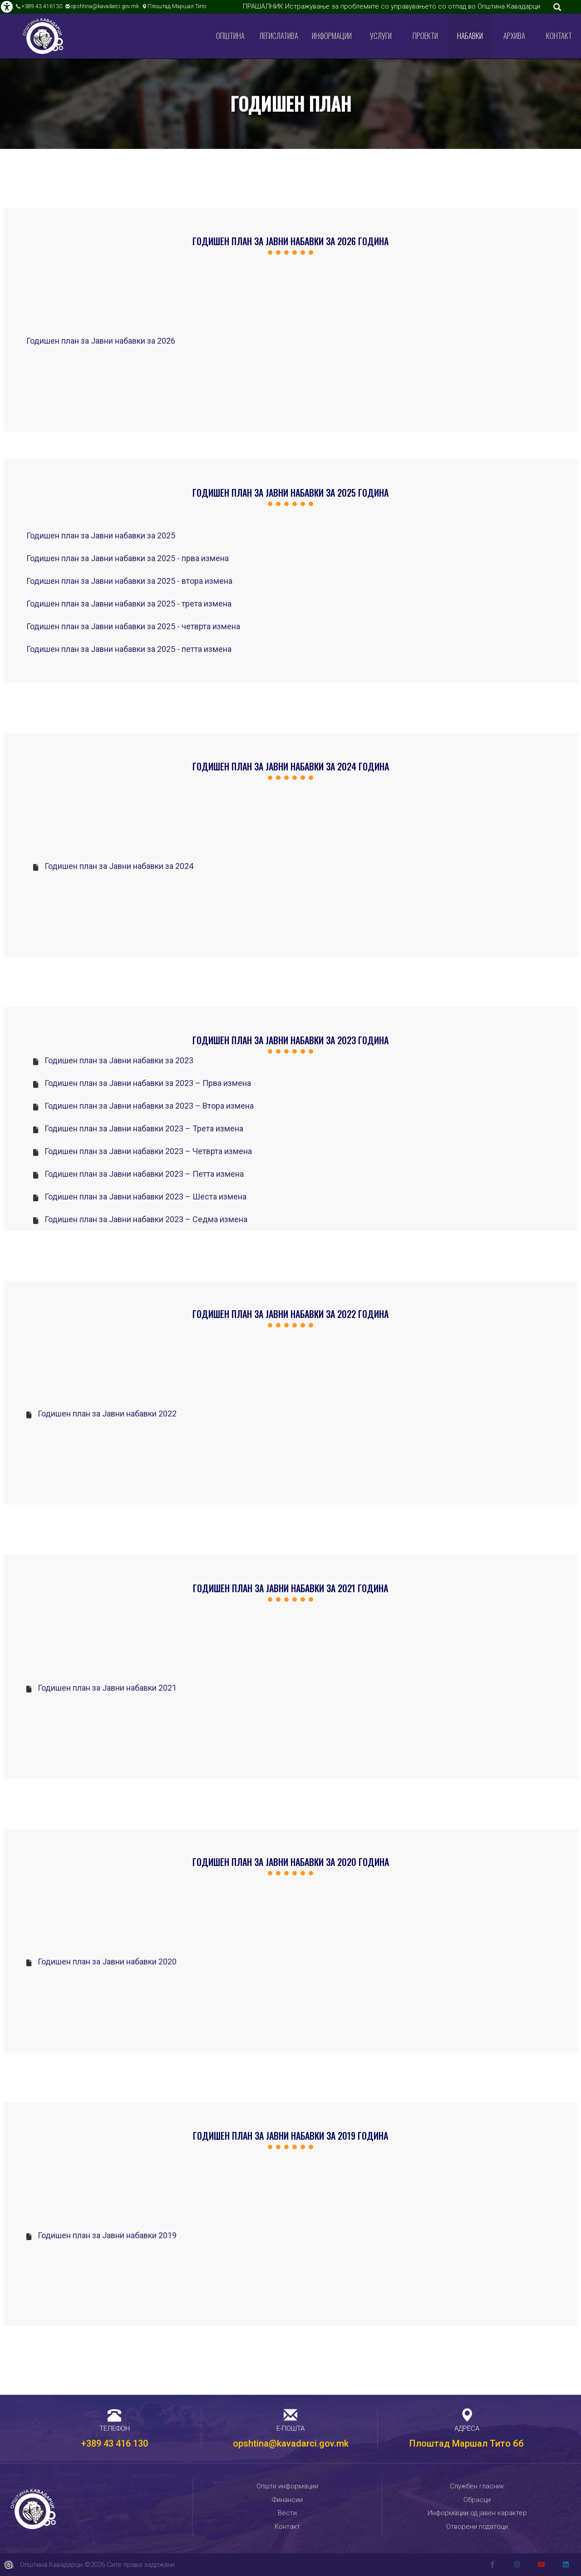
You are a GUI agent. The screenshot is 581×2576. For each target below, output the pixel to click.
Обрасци (477, 2500)
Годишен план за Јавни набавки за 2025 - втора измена (129, 581)
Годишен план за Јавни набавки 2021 (107, 1688)
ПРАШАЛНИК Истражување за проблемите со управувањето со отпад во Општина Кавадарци (391, 6)
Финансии (287, 2500)
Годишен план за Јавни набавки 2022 (107, 1413)
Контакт (559, 35)
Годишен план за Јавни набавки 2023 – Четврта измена (148, 1151)
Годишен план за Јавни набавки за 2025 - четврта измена (133, 626)
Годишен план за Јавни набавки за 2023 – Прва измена (147, 1083)
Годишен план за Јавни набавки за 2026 (100, 340)
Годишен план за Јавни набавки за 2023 (118, 1060)
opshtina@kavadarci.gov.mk (105, 6)
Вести (287, 2513)
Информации (332, 35)
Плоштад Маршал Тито (177, 6)
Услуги (381, 35)
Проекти (425, 35)
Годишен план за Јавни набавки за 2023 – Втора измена (149, 1105)
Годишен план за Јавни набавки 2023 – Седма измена (145, 1219)
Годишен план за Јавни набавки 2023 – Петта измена (144, 1174)
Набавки (470, 35)
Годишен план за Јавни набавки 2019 (107, 2235)
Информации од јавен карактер (477, 2513)
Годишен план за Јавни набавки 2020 (107, 1961)
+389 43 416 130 (114, 2443)
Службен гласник (477, 2486)
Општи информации (287, 2486)
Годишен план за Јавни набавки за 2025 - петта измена (128, 649)
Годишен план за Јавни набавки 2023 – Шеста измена (145, 1196)
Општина (230, 35)
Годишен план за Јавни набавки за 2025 (100, 535)
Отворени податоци (477, 2526)
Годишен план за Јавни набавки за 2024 (118, 866)
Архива (514, 35)
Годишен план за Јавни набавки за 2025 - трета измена (128, 603)
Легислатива (278, 35)
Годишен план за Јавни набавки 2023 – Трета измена (143, 1128)
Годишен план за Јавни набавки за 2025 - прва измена (127, 558)
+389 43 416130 (41, 6)
